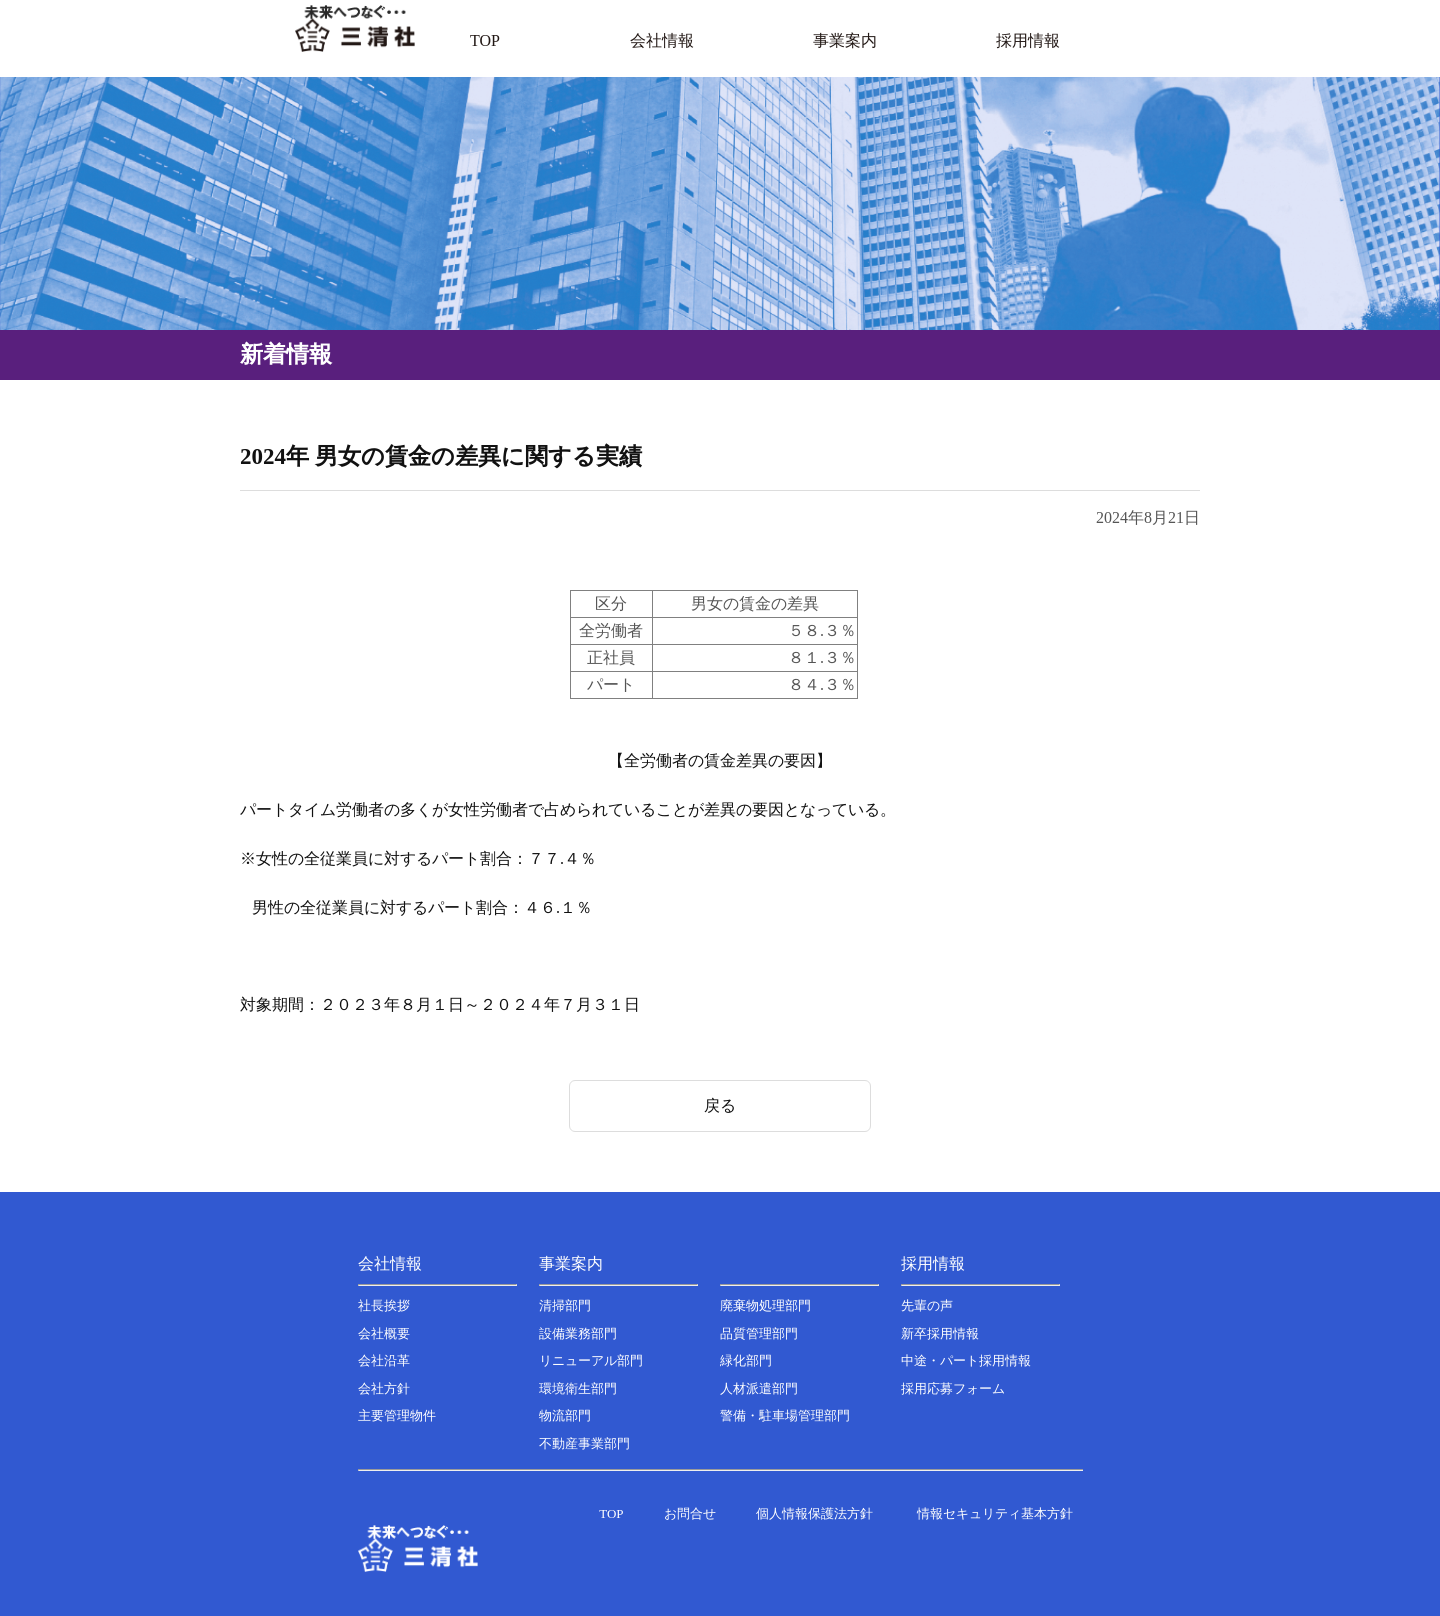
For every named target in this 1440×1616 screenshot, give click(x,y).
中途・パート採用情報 (966, 1360)
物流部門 (565, 1415)
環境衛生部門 (578, 1388)
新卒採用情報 (940, 1333)
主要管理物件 (397, 1415)
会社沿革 (384, 1360)
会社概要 (384, 1333)
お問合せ (690, 1513)
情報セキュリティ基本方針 (995, 1513)
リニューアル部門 (591, 1360)
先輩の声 (927, 1305)
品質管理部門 (759, 1333)
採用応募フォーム (953, 1388)
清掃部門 (565, 1305)
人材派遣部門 (759, 1388)
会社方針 (384, 1388)
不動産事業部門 (584, 1443)
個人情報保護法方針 (814, 1513)
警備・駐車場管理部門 (785, 1415)
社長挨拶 (384, 1305)
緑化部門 (746, 1360)
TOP (611, 1513)
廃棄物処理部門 (765, 1305)
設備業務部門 (578, 1333)
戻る (720, 1105)
